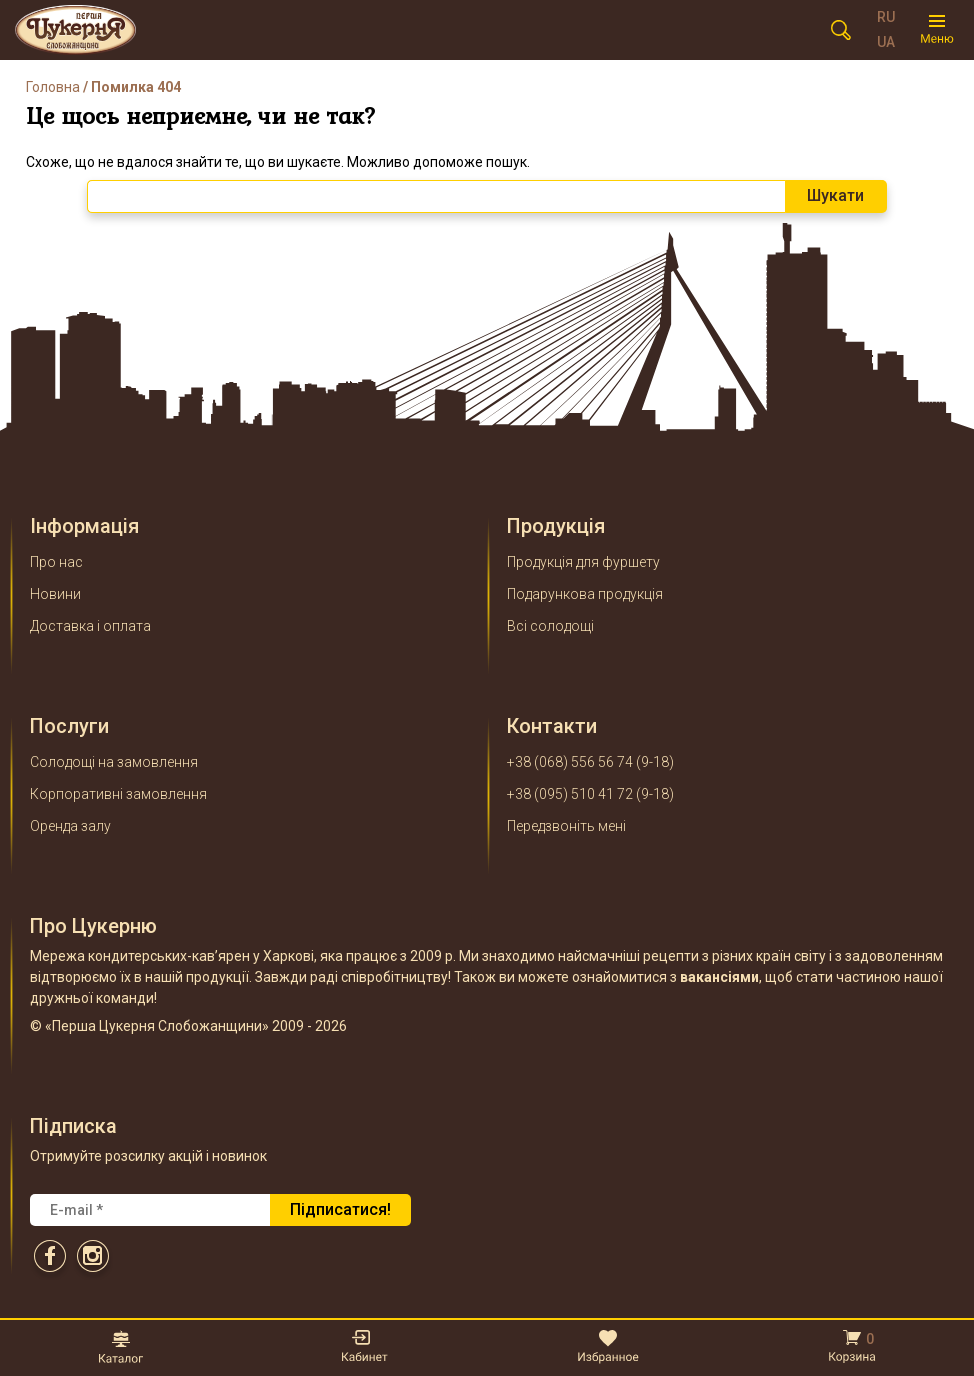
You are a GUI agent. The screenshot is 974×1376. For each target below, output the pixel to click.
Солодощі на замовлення (114, 762)
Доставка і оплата (90, 626)
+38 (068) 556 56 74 (570, 762)
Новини (55, 594)
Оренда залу (70, 826)
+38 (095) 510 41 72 (570, 794)
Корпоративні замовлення (118, 794)
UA (886, 42)
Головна (53, 87)
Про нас (56, 562)
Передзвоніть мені (566, 826)
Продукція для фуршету (583, 562)
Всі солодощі (550, 626)
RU (886, 17)
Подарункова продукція (585, 594)
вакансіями (719, 977)
